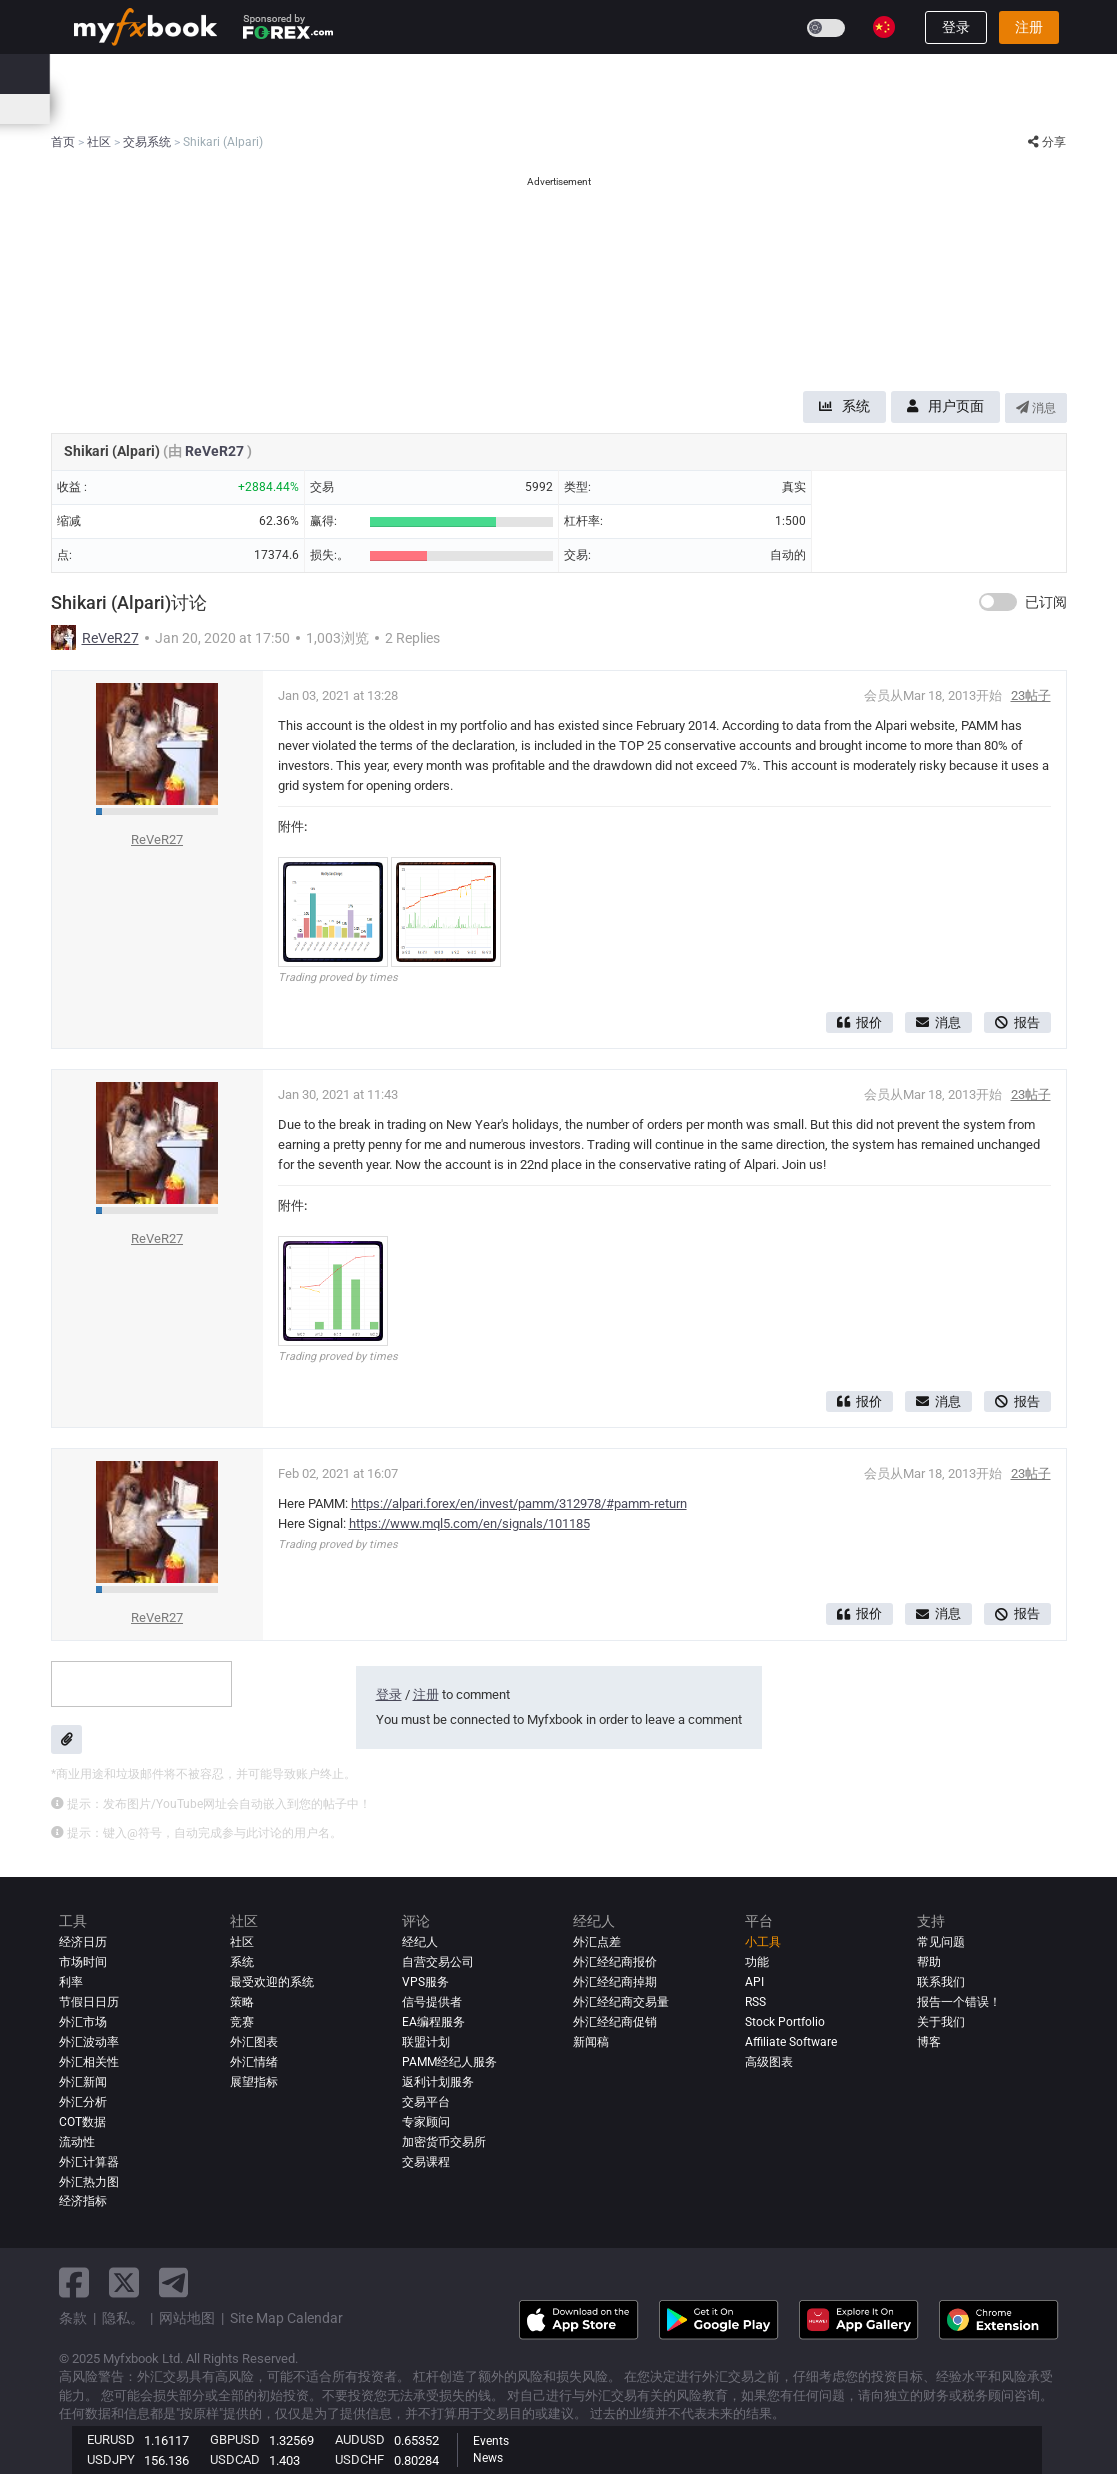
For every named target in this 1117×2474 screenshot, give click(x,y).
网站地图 (187, 2318)
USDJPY (111, 2459)
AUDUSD (360, 2439)
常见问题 (941, 1942)
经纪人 (511, 73)
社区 (393, 73)
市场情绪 (395, 108)
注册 (1029, 27)
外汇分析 (83, 2102)
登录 (956, 27)
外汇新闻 (83, 2082)
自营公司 (587, 73)
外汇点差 (597, 1942)
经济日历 (100, 108)
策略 (242, 2002)
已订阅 (1046, 602)
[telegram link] (174, 2282)
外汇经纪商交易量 (621, 2002)
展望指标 (254, 2082)
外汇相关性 (89, 2062)
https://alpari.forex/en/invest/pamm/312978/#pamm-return (519, 1503)
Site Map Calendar (286, 2318)
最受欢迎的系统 (272, 1982)
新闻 (225, 73)
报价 (859, 1022)
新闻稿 (591, 2042)
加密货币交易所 (444, 2142)
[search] (1050, 74)
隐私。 (123, 2318)
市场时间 (611, 108)
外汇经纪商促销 (615, 2022)
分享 (1047, 142)
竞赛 (712, 73)
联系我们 (941, 1982)
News (488, 2458)
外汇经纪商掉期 (615, 1982)
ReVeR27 (216, 451)
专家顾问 (426, 2122)
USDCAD (235, 2459)
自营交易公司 (438, 1962)
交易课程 (426, 2162)
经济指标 (83, 2201)
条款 (73, 2318)
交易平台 (426, 2102)
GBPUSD (235, 2439)
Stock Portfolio (785, 2022)
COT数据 (82, 2122)
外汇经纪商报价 (615, 1962)
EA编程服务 (433, 2022)
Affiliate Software (791, 2042)
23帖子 (1031, 695)
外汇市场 (83, 2022)
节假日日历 (89, 2002)
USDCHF (359, 2459)
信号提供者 (432, 2002)
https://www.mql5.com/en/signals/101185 (469, 1523)
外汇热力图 (473, 108)
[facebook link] (74, 2282)
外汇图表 (254, 2042)
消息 (1036, 408)
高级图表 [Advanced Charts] (769, 2062)
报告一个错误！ (959, 2002)
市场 (281, 73)
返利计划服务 (438, 2082)
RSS (755, 2002)
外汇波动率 (89, 2042)
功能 (757, 1962)
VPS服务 (425, 1982)
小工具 (763, 1942)
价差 (336, 108)
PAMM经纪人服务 (449, 2062)
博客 (929, 2042)
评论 (449, 73)
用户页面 (945, 406)
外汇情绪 (254, 2062)
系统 (337, 73)
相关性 (545, 108)
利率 (159, 108)
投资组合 (156, 73)
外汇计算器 (224, 108)
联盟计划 (426, 2042)
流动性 (77, 2142)
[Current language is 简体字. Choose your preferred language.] (884, 27)
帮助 (929, 1962)
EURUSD (111, 2439)
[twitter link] (124, 2282)
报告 (1017, 1022)
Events (491, 2441)
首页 (87, 73)
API (754, 1982)
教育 (656, 73)
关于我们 (941, 2022)
